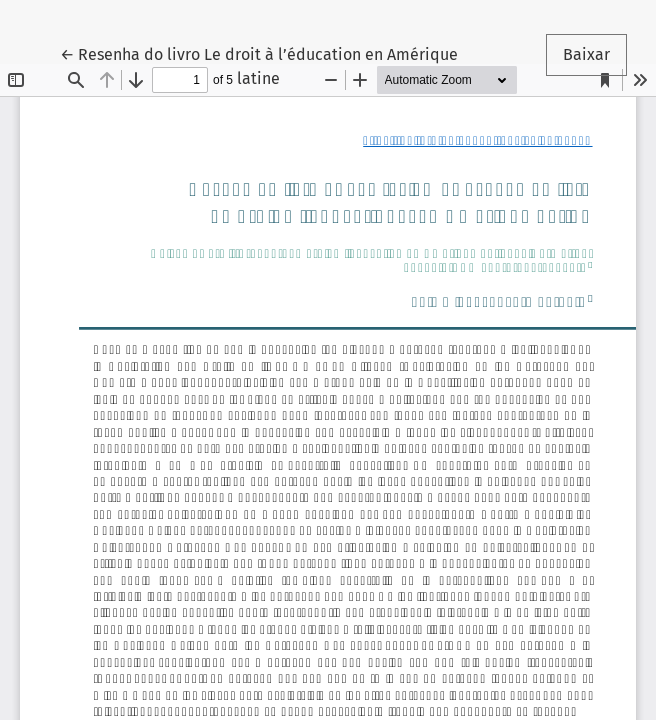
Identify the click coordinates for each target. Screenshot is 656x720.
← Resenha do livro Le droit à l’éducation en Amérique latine (259, 65)
